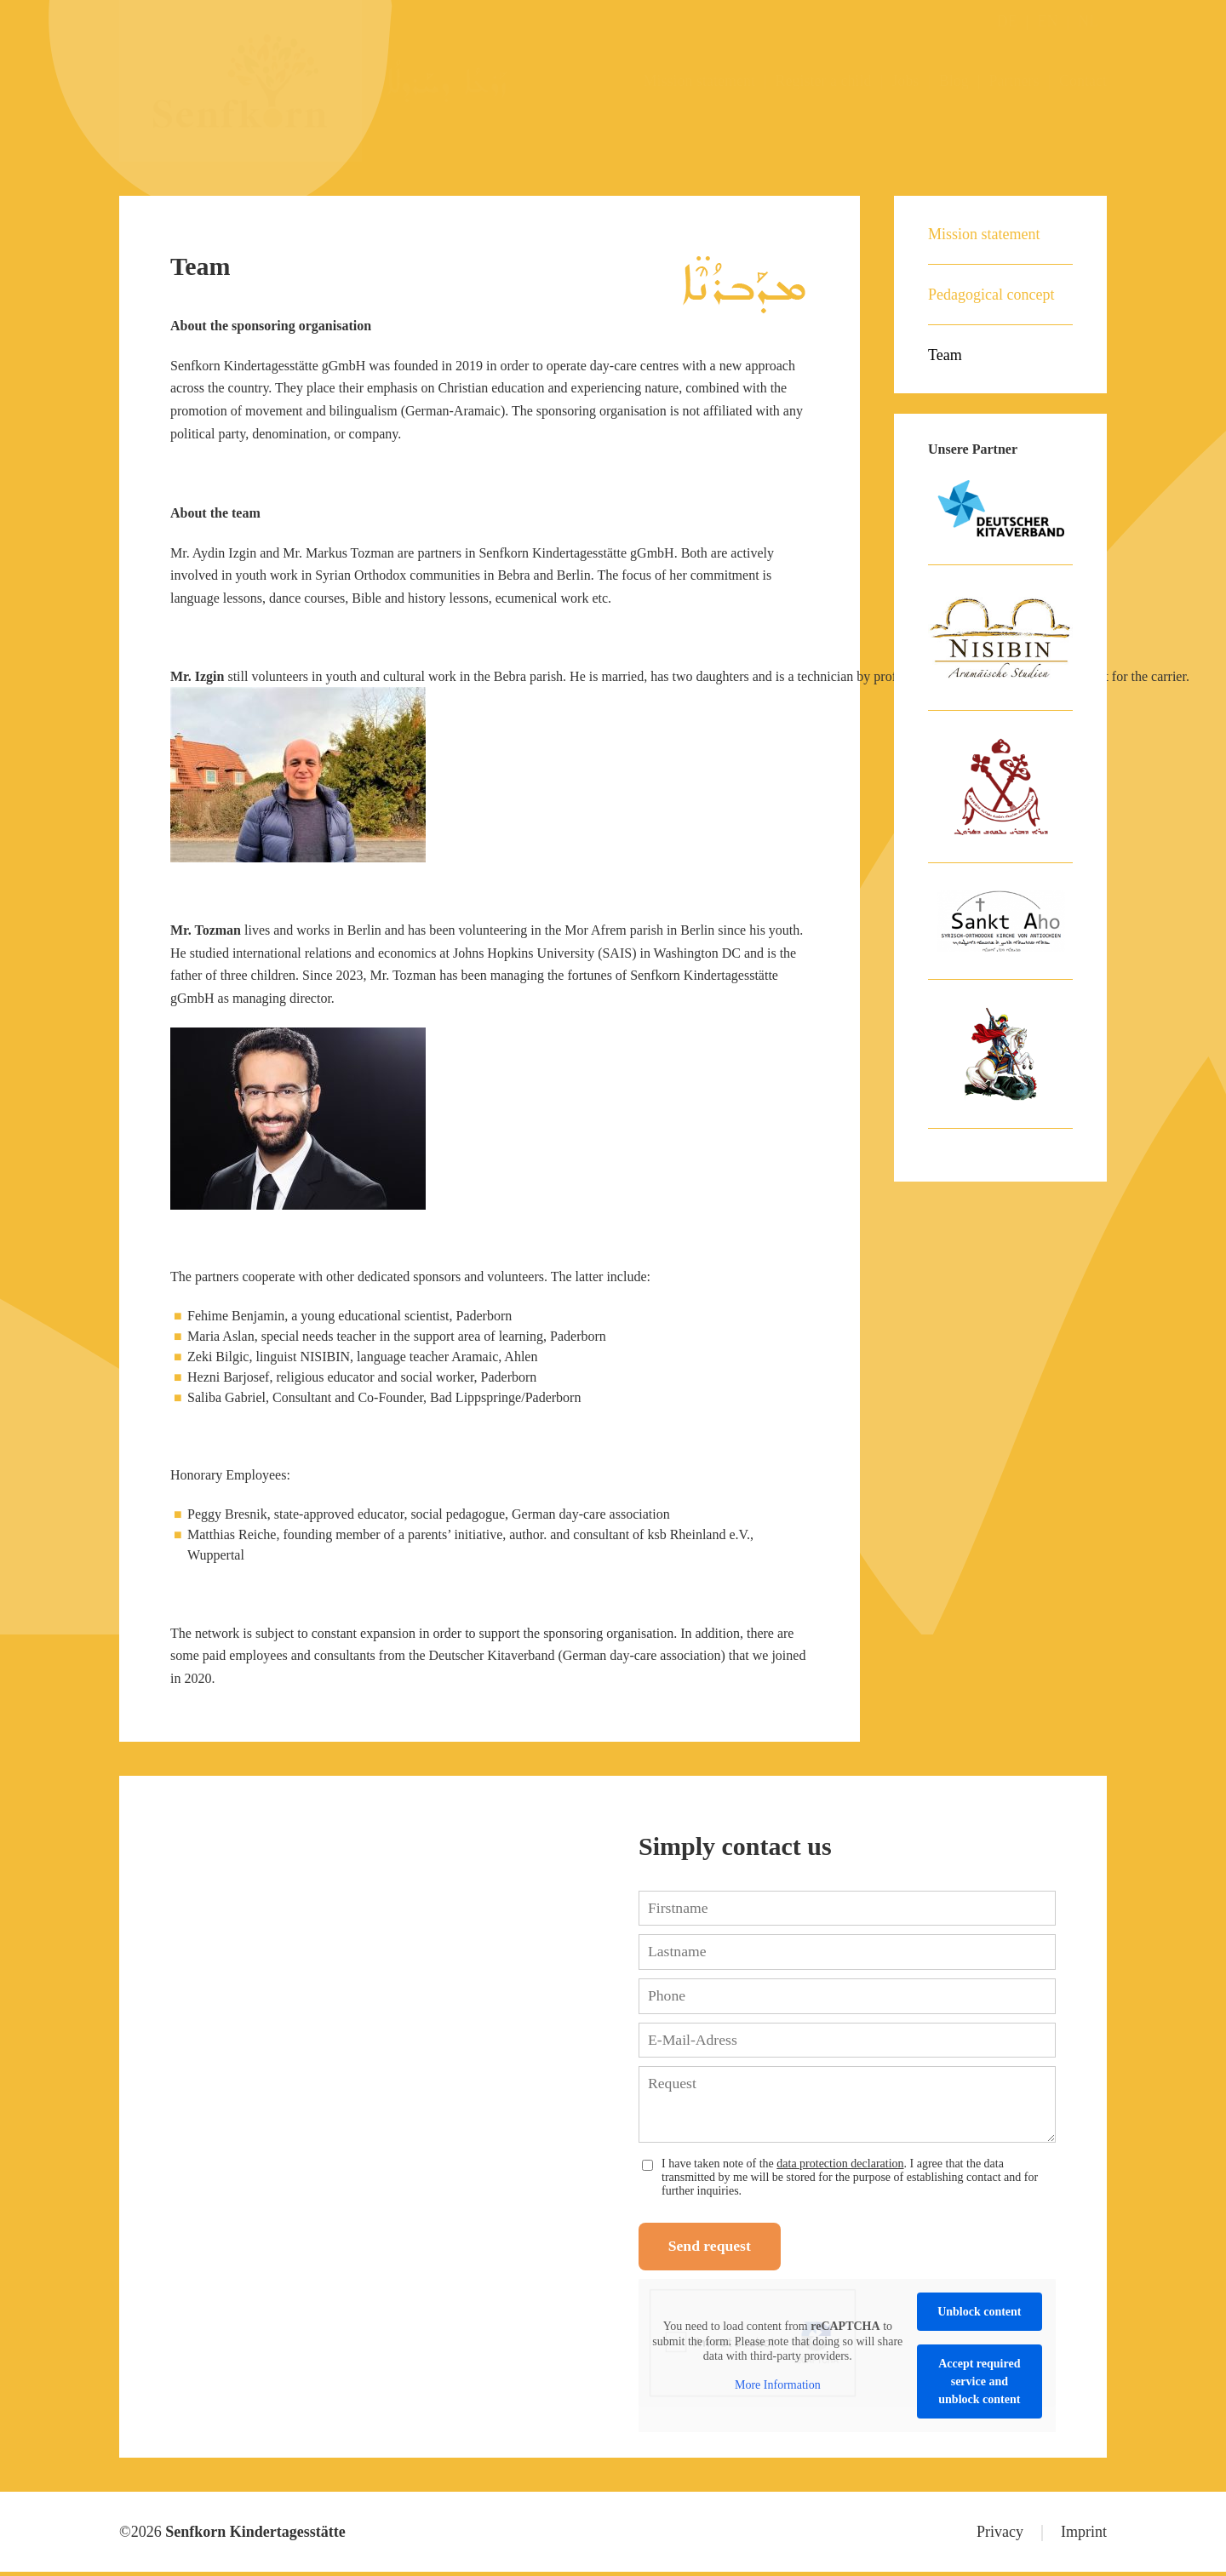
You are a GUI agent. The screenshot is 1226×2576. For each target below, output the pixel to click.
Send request (715, 2249)
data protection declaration (839, 2165)
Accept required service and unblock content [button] (979, 2385)
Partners (1013, 80)
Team (945, 355)
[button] (37, 2538)
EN (1047, 21)
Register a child (824, 80)
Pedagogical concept (991, 294)
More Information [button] (778, 2388)
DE (1007, 21)
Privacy (1000, 2536)
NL (1088, 21)
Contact (1083, 80)
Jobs (905, 80)
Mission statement (699, 80)
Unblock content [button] (979, 2316)
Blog (954, 80)
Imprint (1084, 2536)
